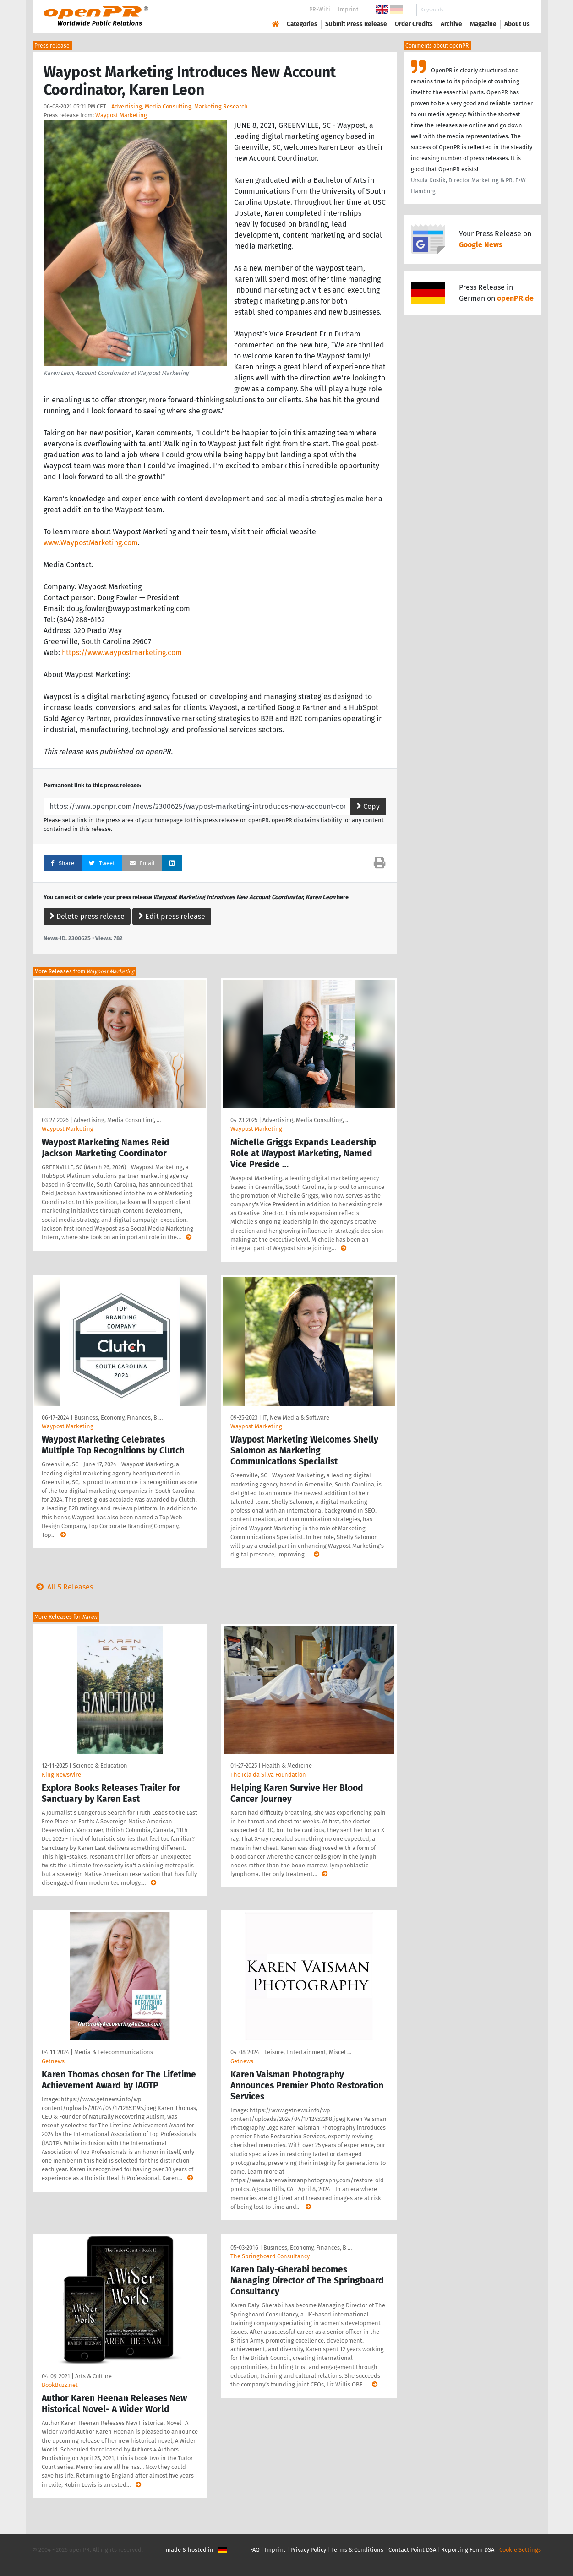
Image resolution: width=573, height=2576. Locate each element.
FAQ (255, 2549)
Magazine (483, 24)
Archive (451, 24)
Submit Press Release (356, 24)
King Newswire (61, 1774)
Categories (302, 24)
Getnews (53, 2061)
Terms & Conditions (357, 2549)
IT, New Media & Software (295, 1417)
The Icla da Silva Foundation (268, 1774)
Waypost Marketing (121, 115)
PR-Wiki (319, 9)
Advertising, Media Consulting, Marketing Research (179, 106)
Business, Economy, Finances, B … (118, 1417)
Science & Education (100, 1765)
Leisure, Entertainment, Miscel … (307, 2052)
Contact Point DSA (412, 2549)
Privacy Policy (308, 2549)
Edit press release (171, 916)
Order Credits (414, 24)
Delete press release (87, 916)
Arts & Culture (93, 2376)
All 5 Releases (63, 1587)
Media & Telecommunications (113, 2052)
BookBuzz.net (60, 2384)
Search (510, 10)
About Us (517, 24)
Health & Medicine (287, 1765)
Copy (368, 806)
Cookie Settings (520, 2549)
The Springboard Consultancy (270, 2256)
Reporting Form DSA (467, 2549)
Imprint (348, 9)
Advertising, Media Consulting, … (117, 1120)
